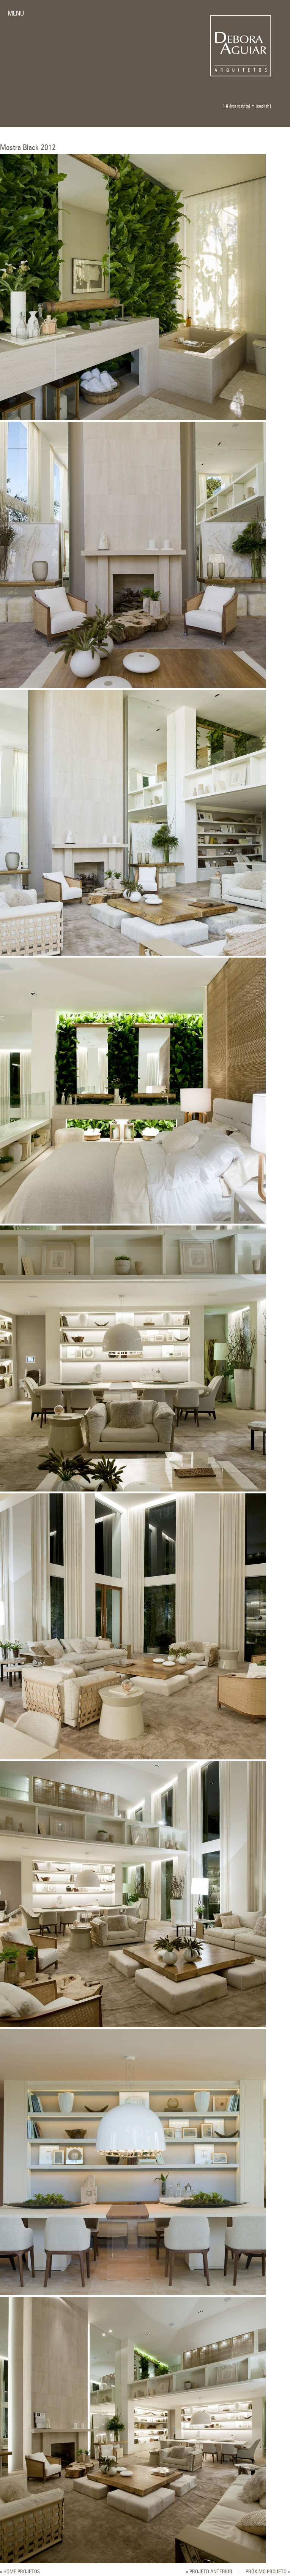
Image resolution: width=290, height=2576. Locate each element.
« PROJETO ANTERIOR (209, 2571)
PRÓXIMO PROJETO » (268, 2571)
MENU (16, 13)
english (263, 106)
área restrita (237, 106)
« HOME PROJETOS (20, 2571)
